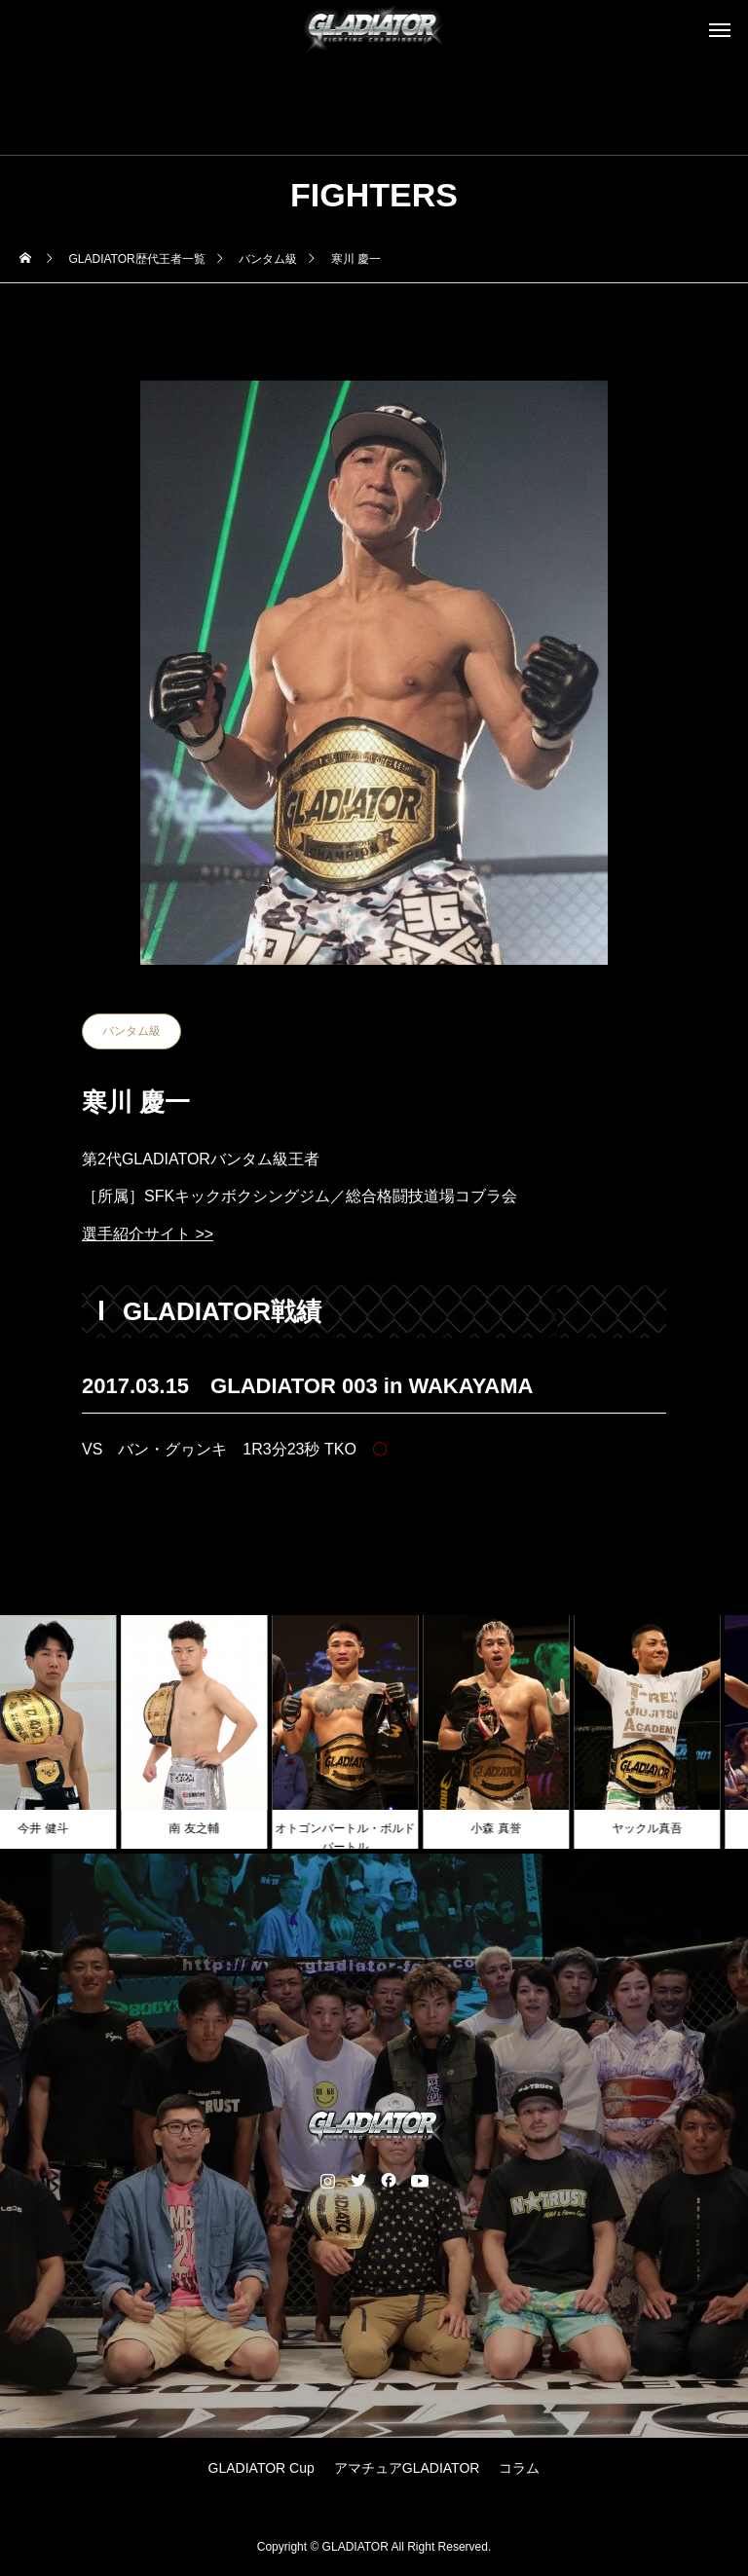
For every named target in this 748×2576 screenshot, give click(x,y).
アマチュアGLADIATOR (407, 2468)
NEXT (606, 1522)
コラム (519, 2468)
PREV (142, 1522)
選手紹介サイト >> (147, 1234)
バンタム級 (131, 1031)
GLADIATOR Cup (261, 2468)
